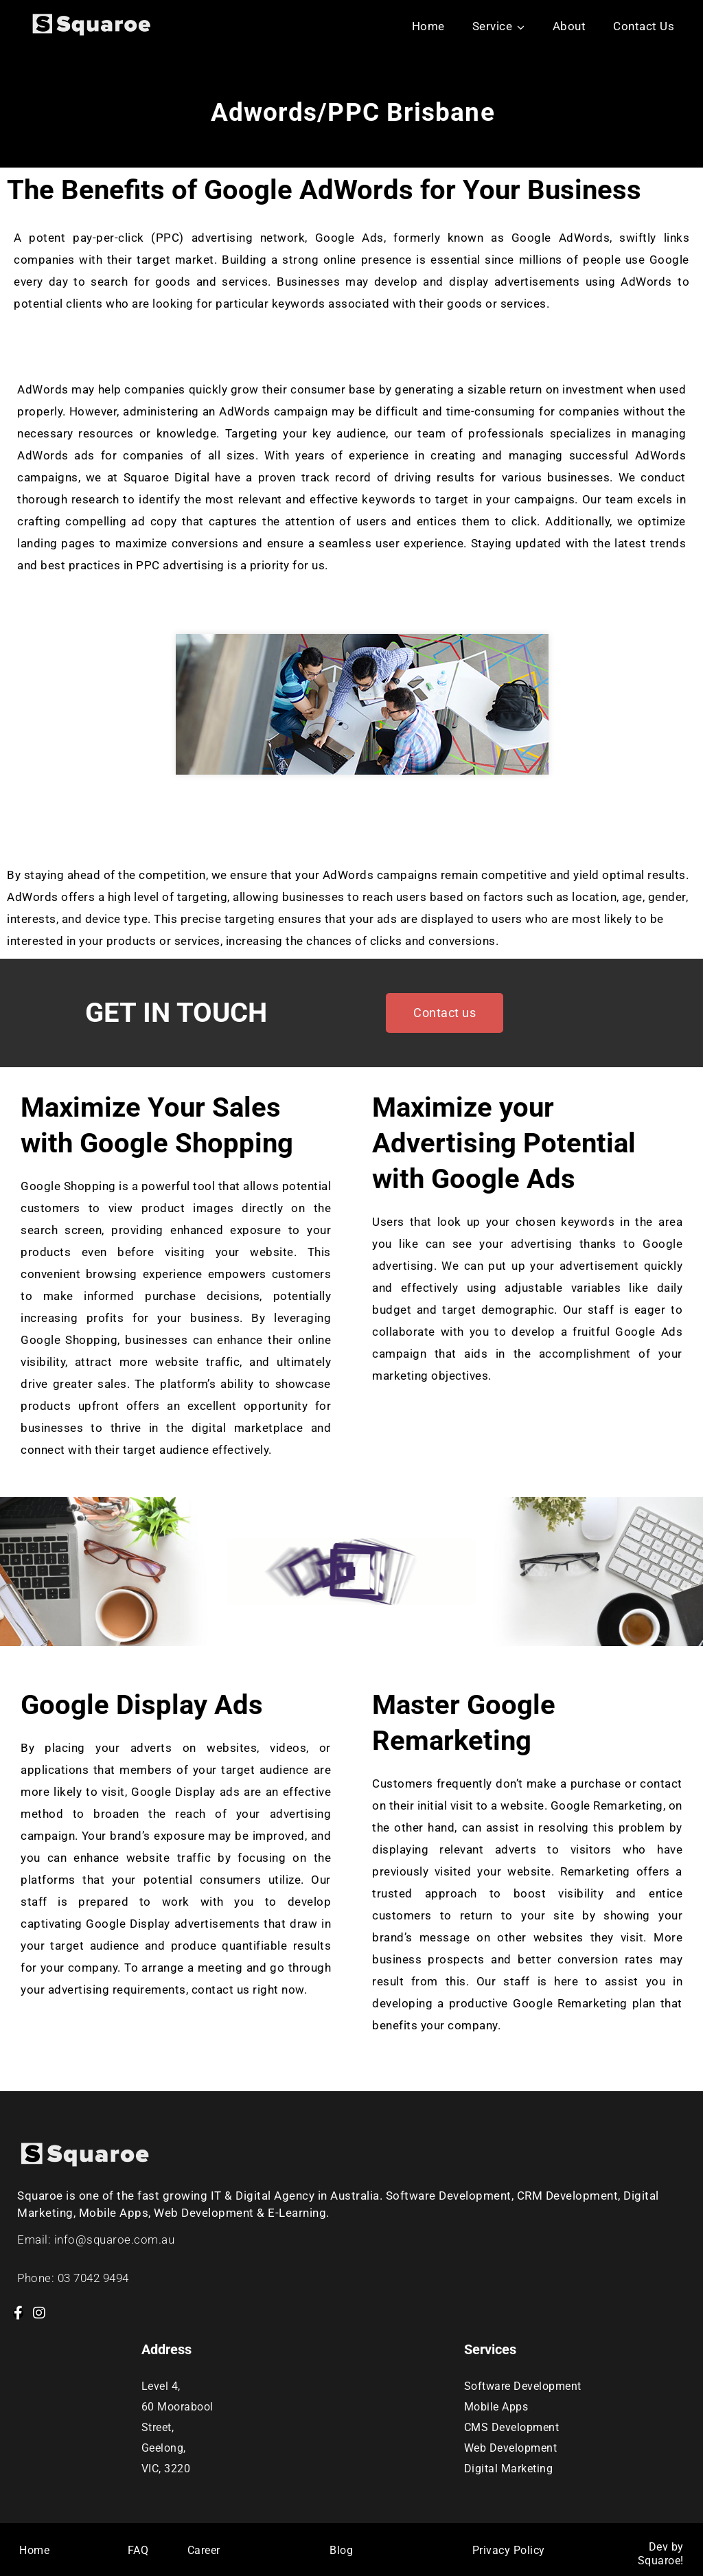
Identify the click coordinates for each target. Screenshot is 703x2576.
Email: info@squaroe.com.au (95, 2239)
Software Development (522, 2386)
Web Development (510, 2447)
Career (203, 2550)
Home (428, 26)
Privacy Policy (508, 2550)
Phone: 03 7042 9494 (73, 2278)
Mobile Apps (496, 2406)
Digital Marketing (508, 2468)
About (569, 26)
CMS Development (512, 2427)
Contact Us (643, 26)
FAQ (138, 2550)
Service (492, 26)
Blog (341, 2550)
